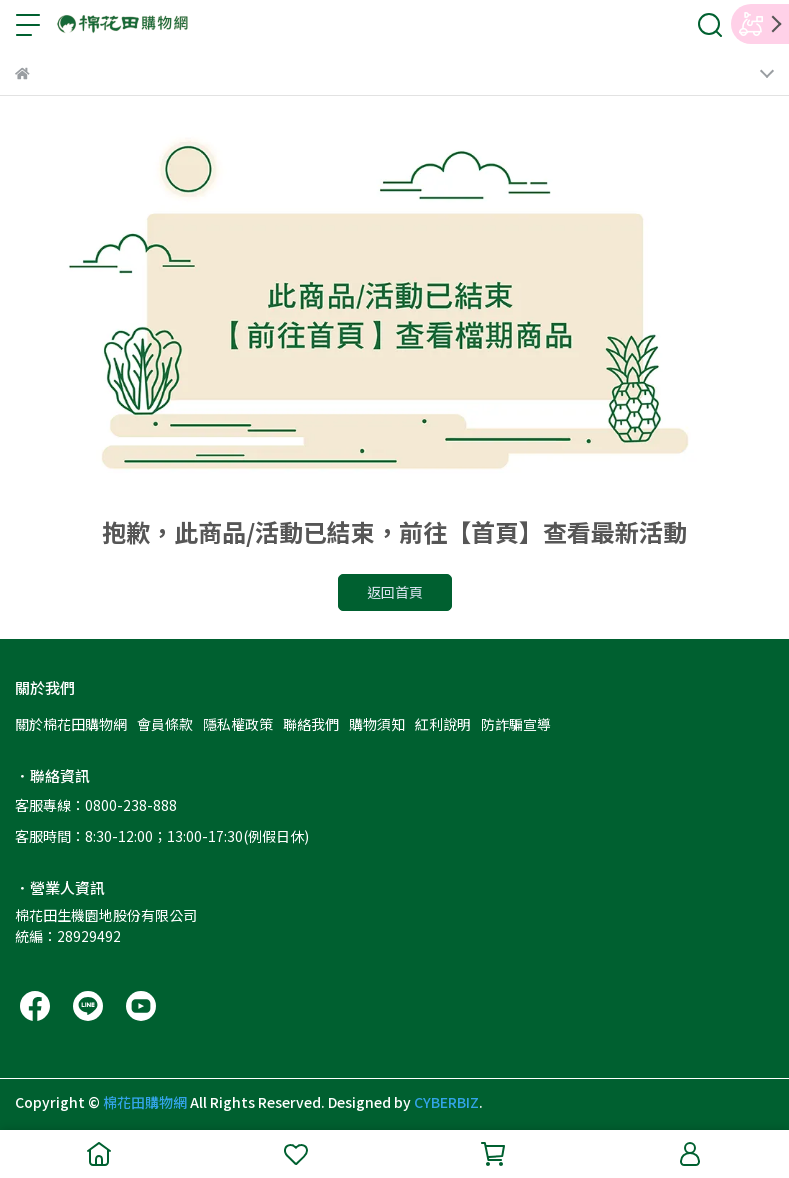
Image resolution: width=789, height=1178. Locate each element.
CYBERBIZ (446, 1102)
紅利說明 (443, 724)
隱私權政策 (238, 724)
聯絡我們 (311, 724)
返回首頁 (395, 592)
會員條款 (165, 724)
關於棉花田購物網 (71, 724)
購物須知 (377, 724)
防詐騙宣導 (516, 724)
